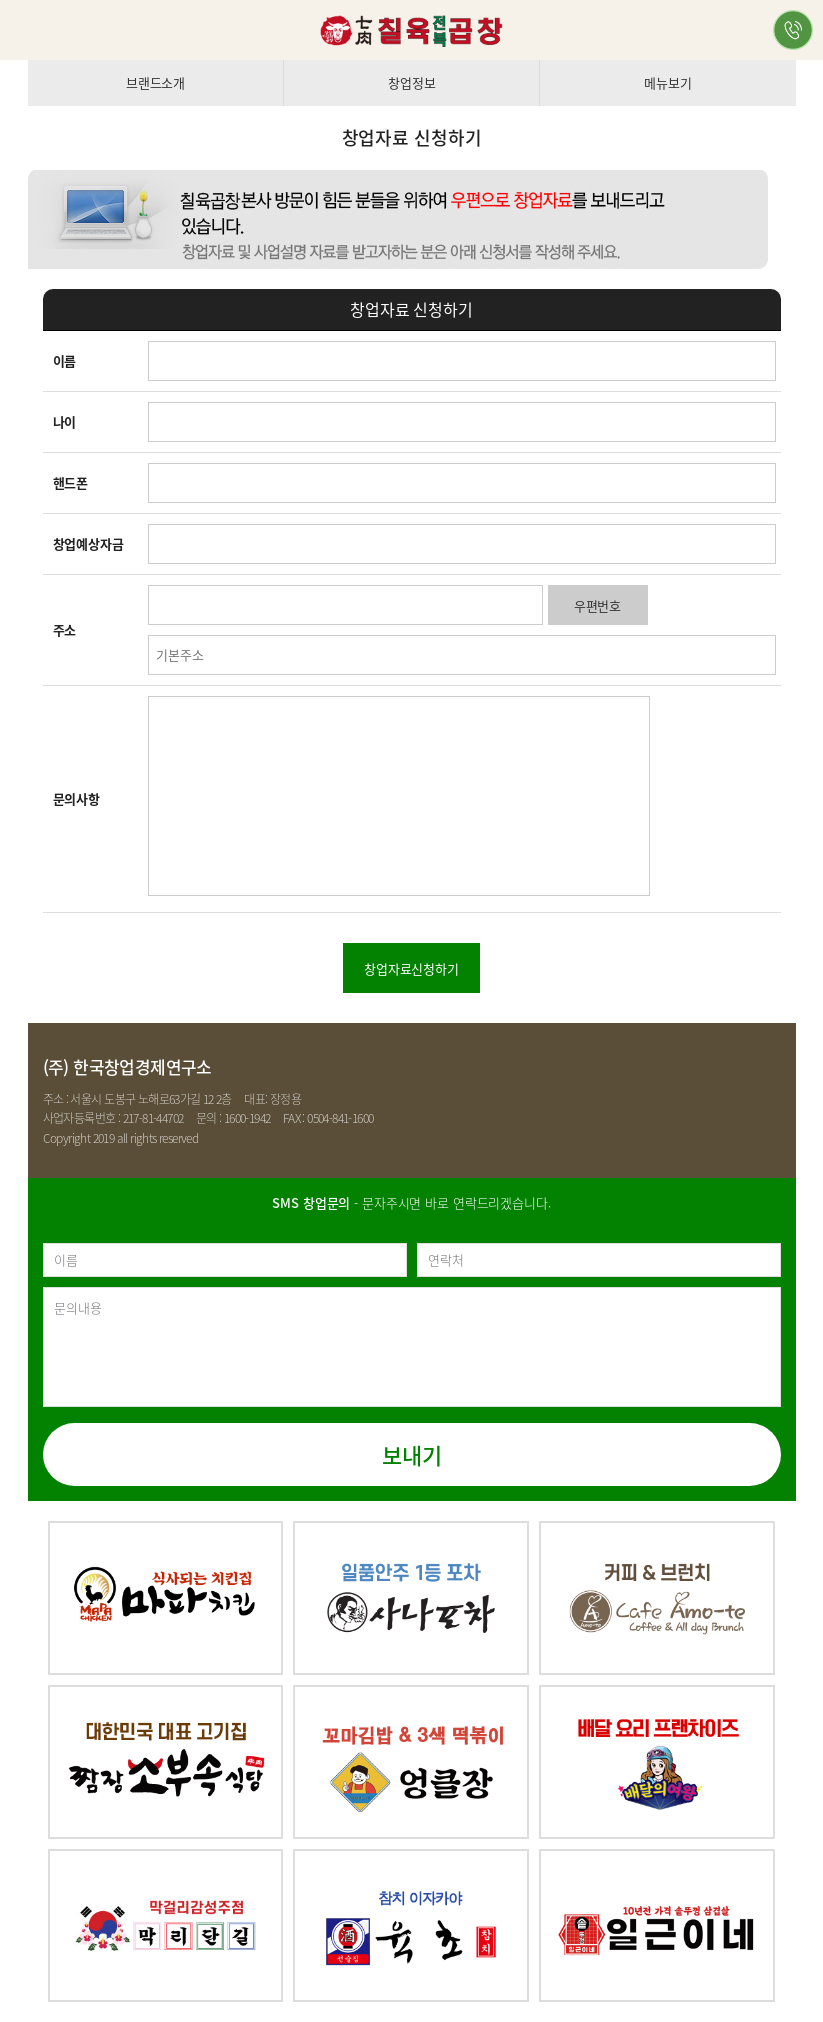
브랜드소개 (155, 82)
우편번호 (597, 605)
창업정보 (411, 82)
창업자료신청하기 (411, 968)
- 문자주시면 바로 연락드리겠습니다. (411, 1202)
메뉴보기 (667, 82)
